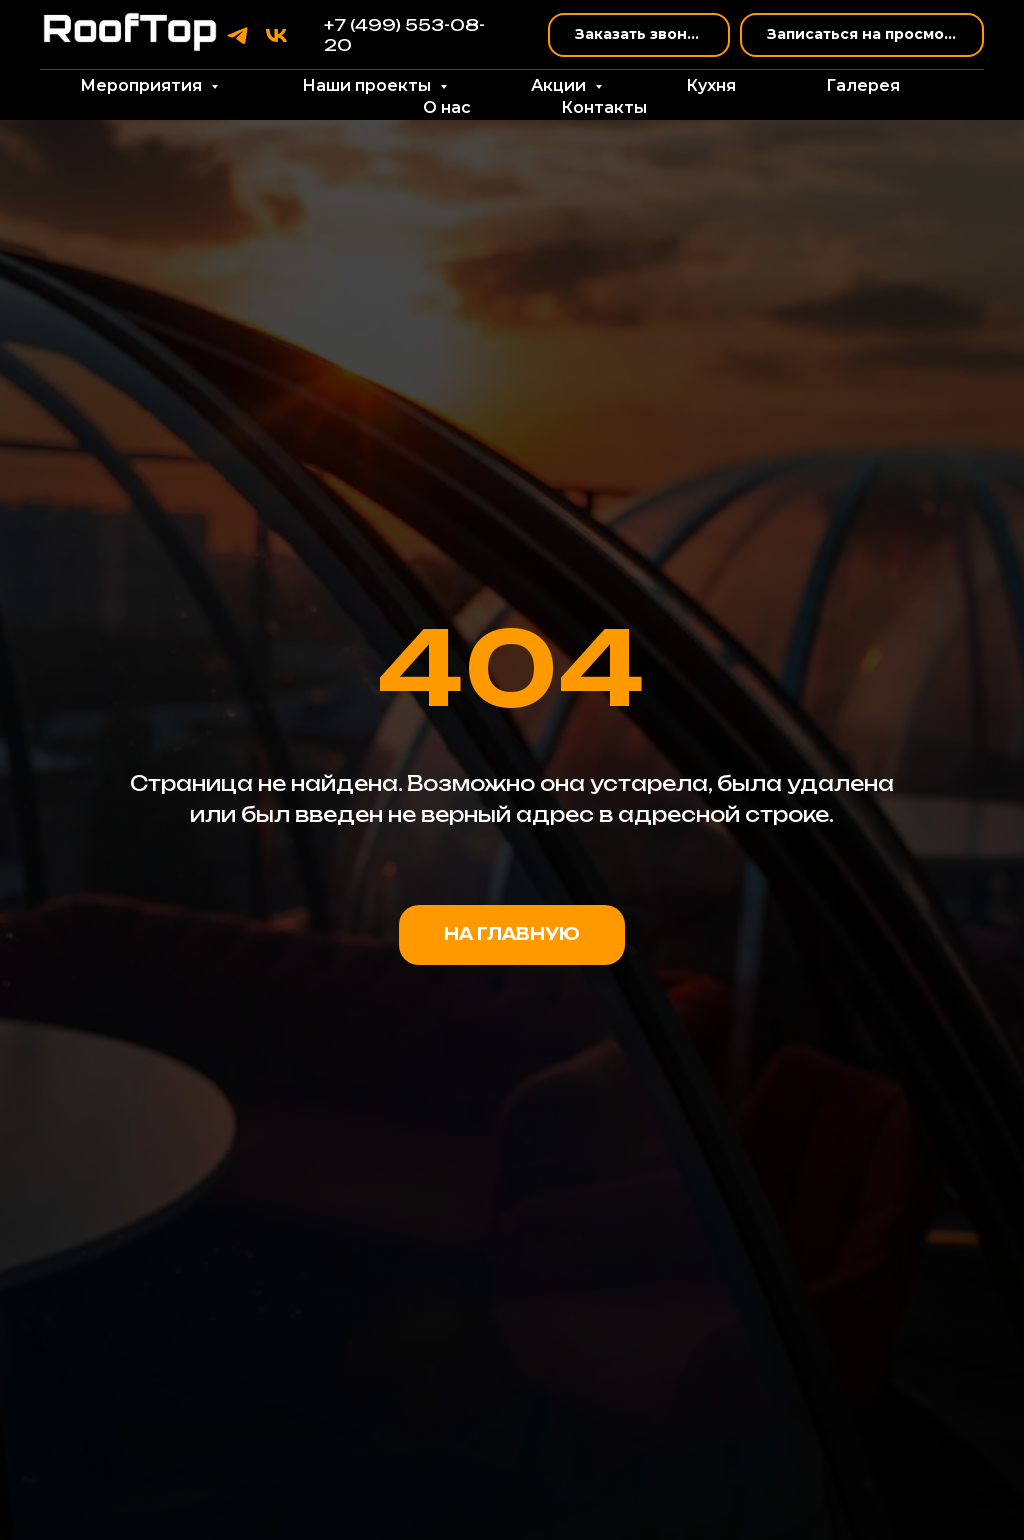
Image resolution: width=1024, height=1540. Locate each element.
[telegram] (237, 35)
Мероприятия (143, 85)
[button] (639, 35)
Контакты (604, 107)
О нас (447, 107)
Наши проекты (368, 85)
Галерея (863, 85)
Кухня (711, 85)
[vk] (276, 35)
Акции (560, 85)
